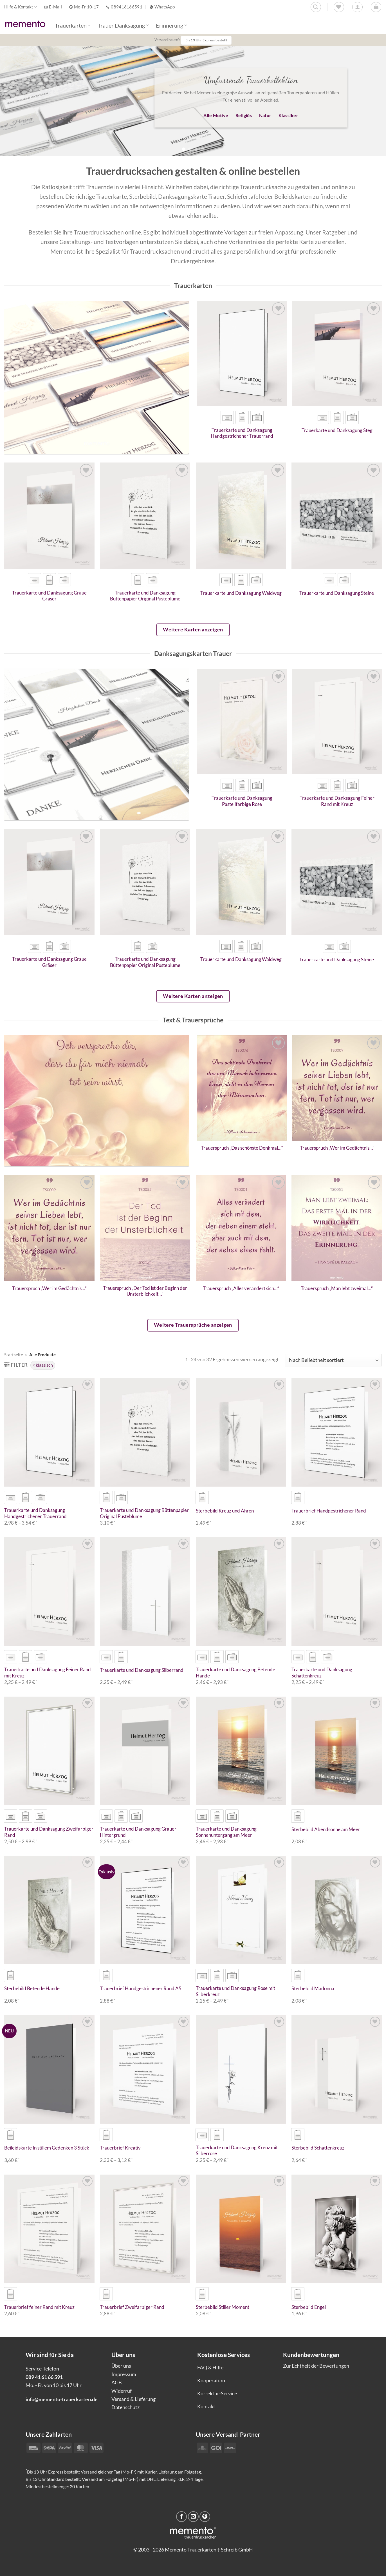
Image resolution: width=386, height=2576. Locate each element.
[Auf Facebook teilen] (181, 2516)
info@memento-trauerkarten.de (62, 2399)
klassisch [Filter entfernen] (44, 1365)
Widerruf (121, 2391)
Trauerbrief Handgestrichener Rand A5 (140, 1988)
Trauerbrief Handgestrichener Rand (328, 1511)
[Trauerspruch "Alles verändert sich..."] (241, 1228)
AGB (116, 2382)
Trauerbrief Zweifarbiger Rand (132, 2307)
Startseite (13, 1354)
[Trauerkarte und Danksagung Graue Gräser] (49, 516)
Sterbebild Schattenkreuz (317, 2148)
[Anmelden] (357, 7)
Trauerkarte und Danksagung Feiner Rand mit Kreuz (337, 801)
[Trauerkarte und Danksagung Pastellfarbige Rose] (242, 721)
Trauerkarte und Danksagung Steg (337, 430)
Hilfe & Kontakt (20, 7)
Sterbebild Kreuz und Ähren (225, 1511)
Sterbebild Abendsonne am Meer (325, 1829)
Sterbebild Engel (308, 2307)
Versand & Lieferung (133, 2399)
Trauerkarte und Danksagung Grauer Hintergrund (138, 1832)
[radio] (227, 417)
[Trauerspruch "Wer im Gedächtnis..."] (337, 1088)
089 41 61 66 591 (44, 2377)
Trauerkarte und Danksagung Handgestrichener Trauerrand (242, 433)
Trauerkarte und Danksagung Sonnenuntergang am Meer (226, 1832)
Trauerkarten (72, 25)
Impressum (123, 2374)
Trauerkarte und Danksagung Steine (336, 593)
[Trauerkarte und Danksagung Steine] (336, 516)
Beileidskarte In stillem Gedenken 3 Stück (46, 2148)
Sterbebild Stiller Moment (222, 2307)
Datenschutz (125, 2407)
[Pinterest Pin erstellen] (204, 2516)
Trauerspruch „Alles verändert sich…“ (241, 1288)
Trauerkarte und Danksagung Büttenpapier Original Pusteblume (145, 596)
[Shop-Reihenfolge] (333, 1360)
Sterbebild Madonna (312, 1988)
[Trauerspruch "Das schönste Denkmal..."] (242, 1088)
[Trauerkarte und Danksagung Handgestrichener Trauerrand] (242, 353)
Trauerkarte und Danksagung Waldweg (241, 593)
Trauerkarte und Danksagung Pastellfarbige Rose (242, 801)
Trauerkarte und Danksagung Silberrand (141, 1670)
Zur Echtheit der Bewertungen (316, 2366)
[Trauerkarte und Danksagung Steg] (337, 353)
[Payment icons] (216, 2447)
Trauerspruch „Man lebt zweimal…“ (337, 1288)
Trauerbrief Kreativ (120, 2148)
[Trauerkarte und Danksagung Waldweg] (241, 516)
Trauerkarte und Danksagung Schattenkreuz (321, 1673)
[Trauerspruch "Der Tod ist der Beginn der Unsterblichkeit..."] (145, 1228)
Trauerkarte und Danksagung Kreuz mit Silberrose (237, 2151)
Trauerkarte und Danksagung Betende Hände (235, 1673)
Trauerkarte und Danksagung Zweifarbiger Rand (48, 1832)
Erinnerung (171, 25)
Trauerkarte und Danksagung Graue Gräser (49, 596)
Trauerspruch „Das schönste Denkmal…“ (242, 1148)
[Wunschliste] (339, 7)
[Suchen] (316, 7)
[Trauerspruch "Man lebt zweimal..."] (336, 1228)
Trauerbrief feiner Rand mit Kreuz (39, 2307)
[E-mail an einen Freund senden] (193, 2516)
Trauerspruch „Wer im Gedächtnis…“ (337, 1148)
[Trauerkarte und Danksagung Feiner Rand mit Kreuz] (337, 721)
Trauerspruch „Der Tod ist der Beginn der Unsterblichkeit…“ (145, 1291)
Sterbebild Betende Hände (32, 1988)
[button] (376, 7)
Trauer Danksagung (123, 25)
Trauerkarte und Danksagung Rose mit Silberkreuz (235, 1991)
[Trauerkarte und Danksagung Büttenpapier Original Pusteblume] (145, 516)
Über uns (121, 2366)
